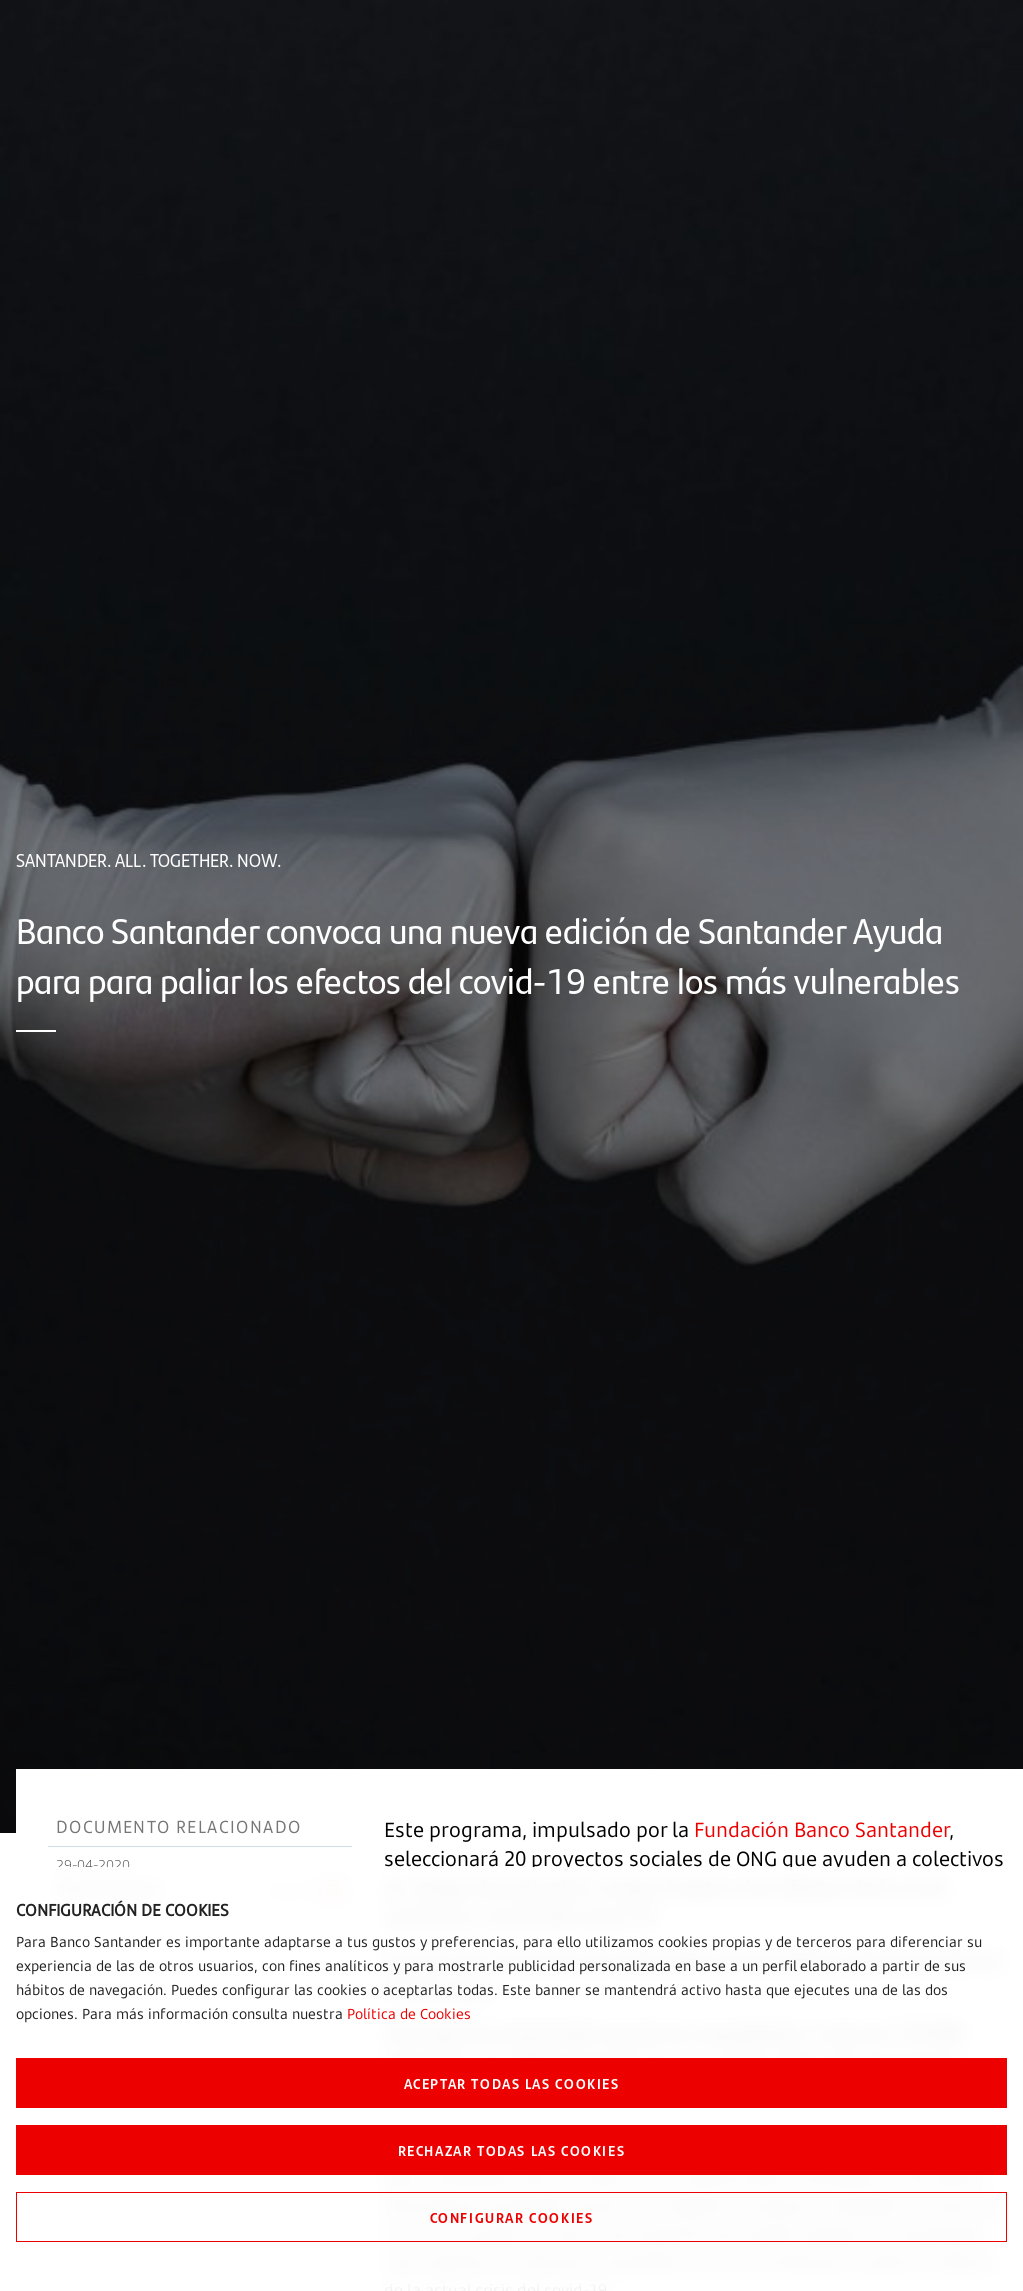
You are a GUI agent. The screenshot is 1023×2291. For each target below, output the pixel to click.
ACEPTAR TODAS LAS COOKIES (512, 2083)
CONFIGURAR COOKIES (512, 2217)
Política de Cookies (409, 2013)
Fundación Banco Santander (821, 1829)
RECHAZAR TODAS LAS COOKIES (512, 2150)
